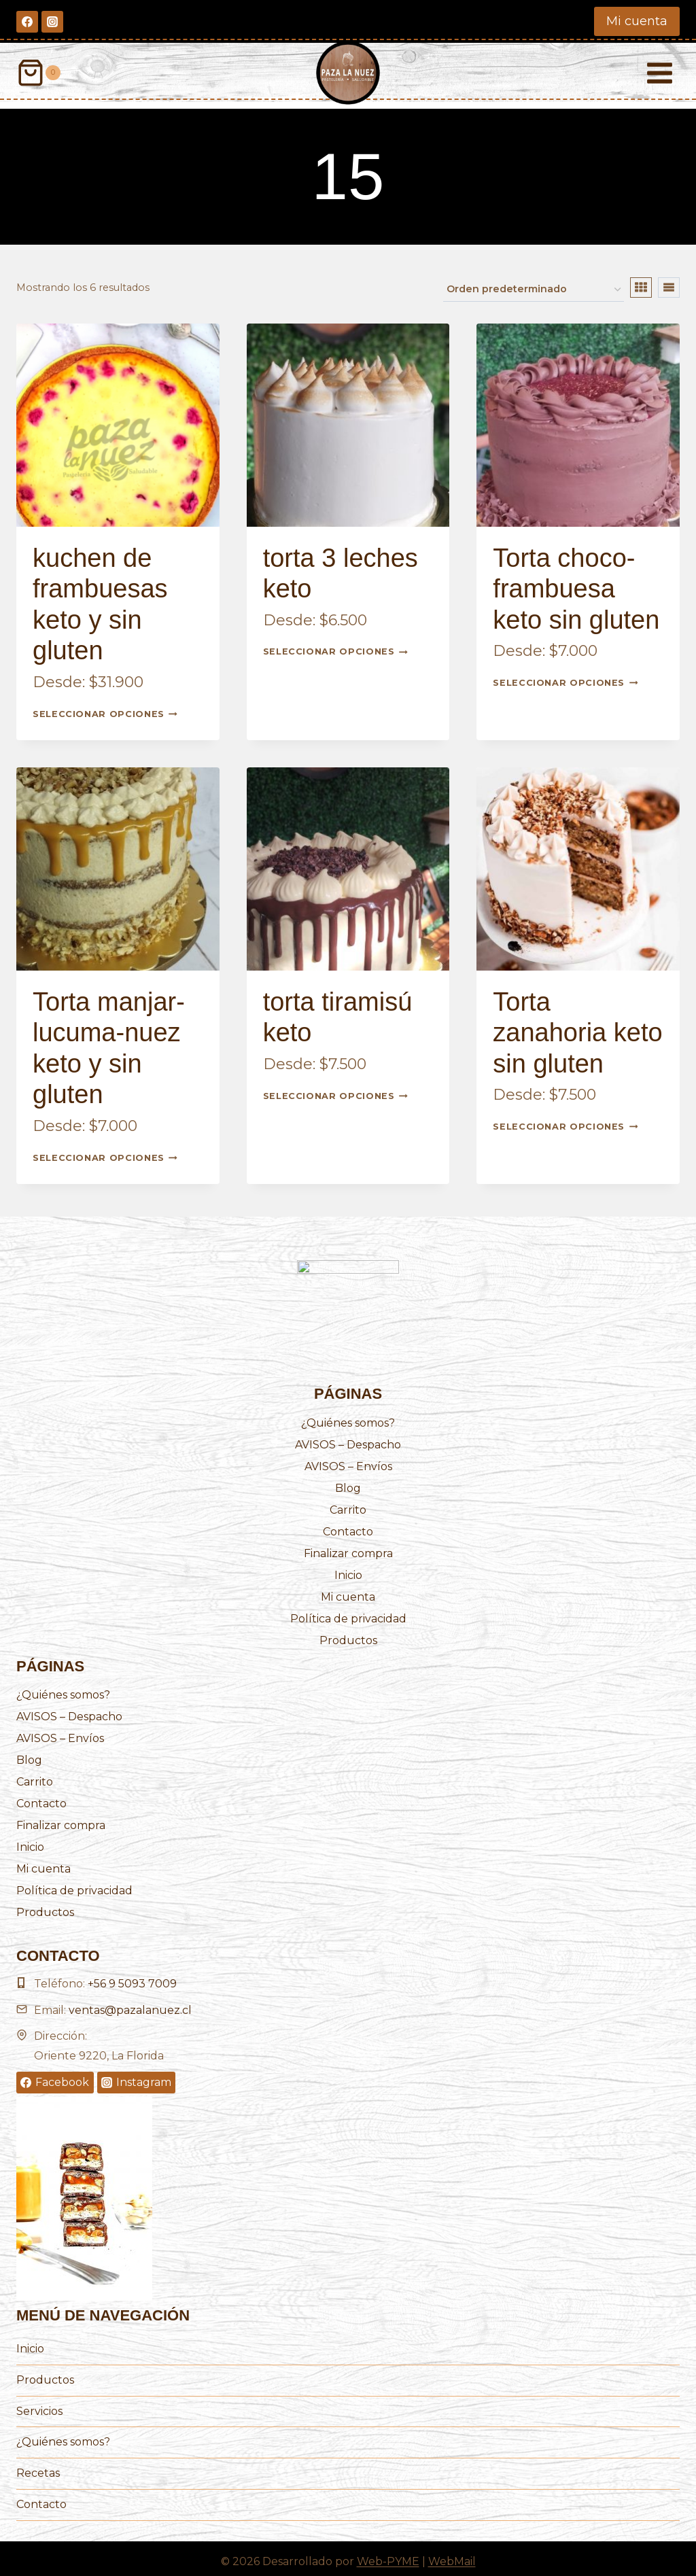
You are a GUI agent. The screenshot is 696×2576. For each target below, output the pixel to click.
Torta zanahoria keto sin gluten (577, 1026)
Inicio (348, 1569)
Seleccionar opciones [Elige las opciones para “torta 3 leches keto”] (335, 645)
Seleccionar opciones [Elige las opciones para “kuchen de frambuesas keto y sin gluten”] (105, 707)
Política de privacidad (348, 1612)
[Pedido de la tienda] (533, 283)
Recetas (38, 2466)
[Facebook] (27, 22)
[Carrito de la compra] (38, 72)
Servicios (39, 2405)
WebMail (452, 2555)
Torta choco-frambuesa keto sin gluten (576, 583)
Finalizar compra (348, 1547)
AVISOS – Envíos (348, 1460)
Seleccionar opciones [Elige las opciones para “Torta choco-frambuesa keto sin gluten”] (565, 677)
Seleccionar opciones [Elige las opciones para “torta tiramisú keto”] (335, 1089)
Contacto (348, 1525)
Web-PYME (388, 2555)
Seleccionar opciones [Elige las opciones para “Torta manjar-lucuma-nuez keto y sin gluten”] (105, 1151)
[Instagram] (52, 22)
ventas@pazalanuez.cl (130, 2004)
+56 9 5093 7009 (132, 1977)
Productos (348, 1634)
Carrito (348, 1503)
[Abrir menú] (659, 72)
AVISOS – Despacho (348, 1438)
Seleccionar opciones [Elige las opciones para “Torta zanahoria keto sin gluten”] (565, 1120)
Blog (348, 1482)
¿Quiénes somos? (348, 1416)
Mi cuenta (636, 21)
